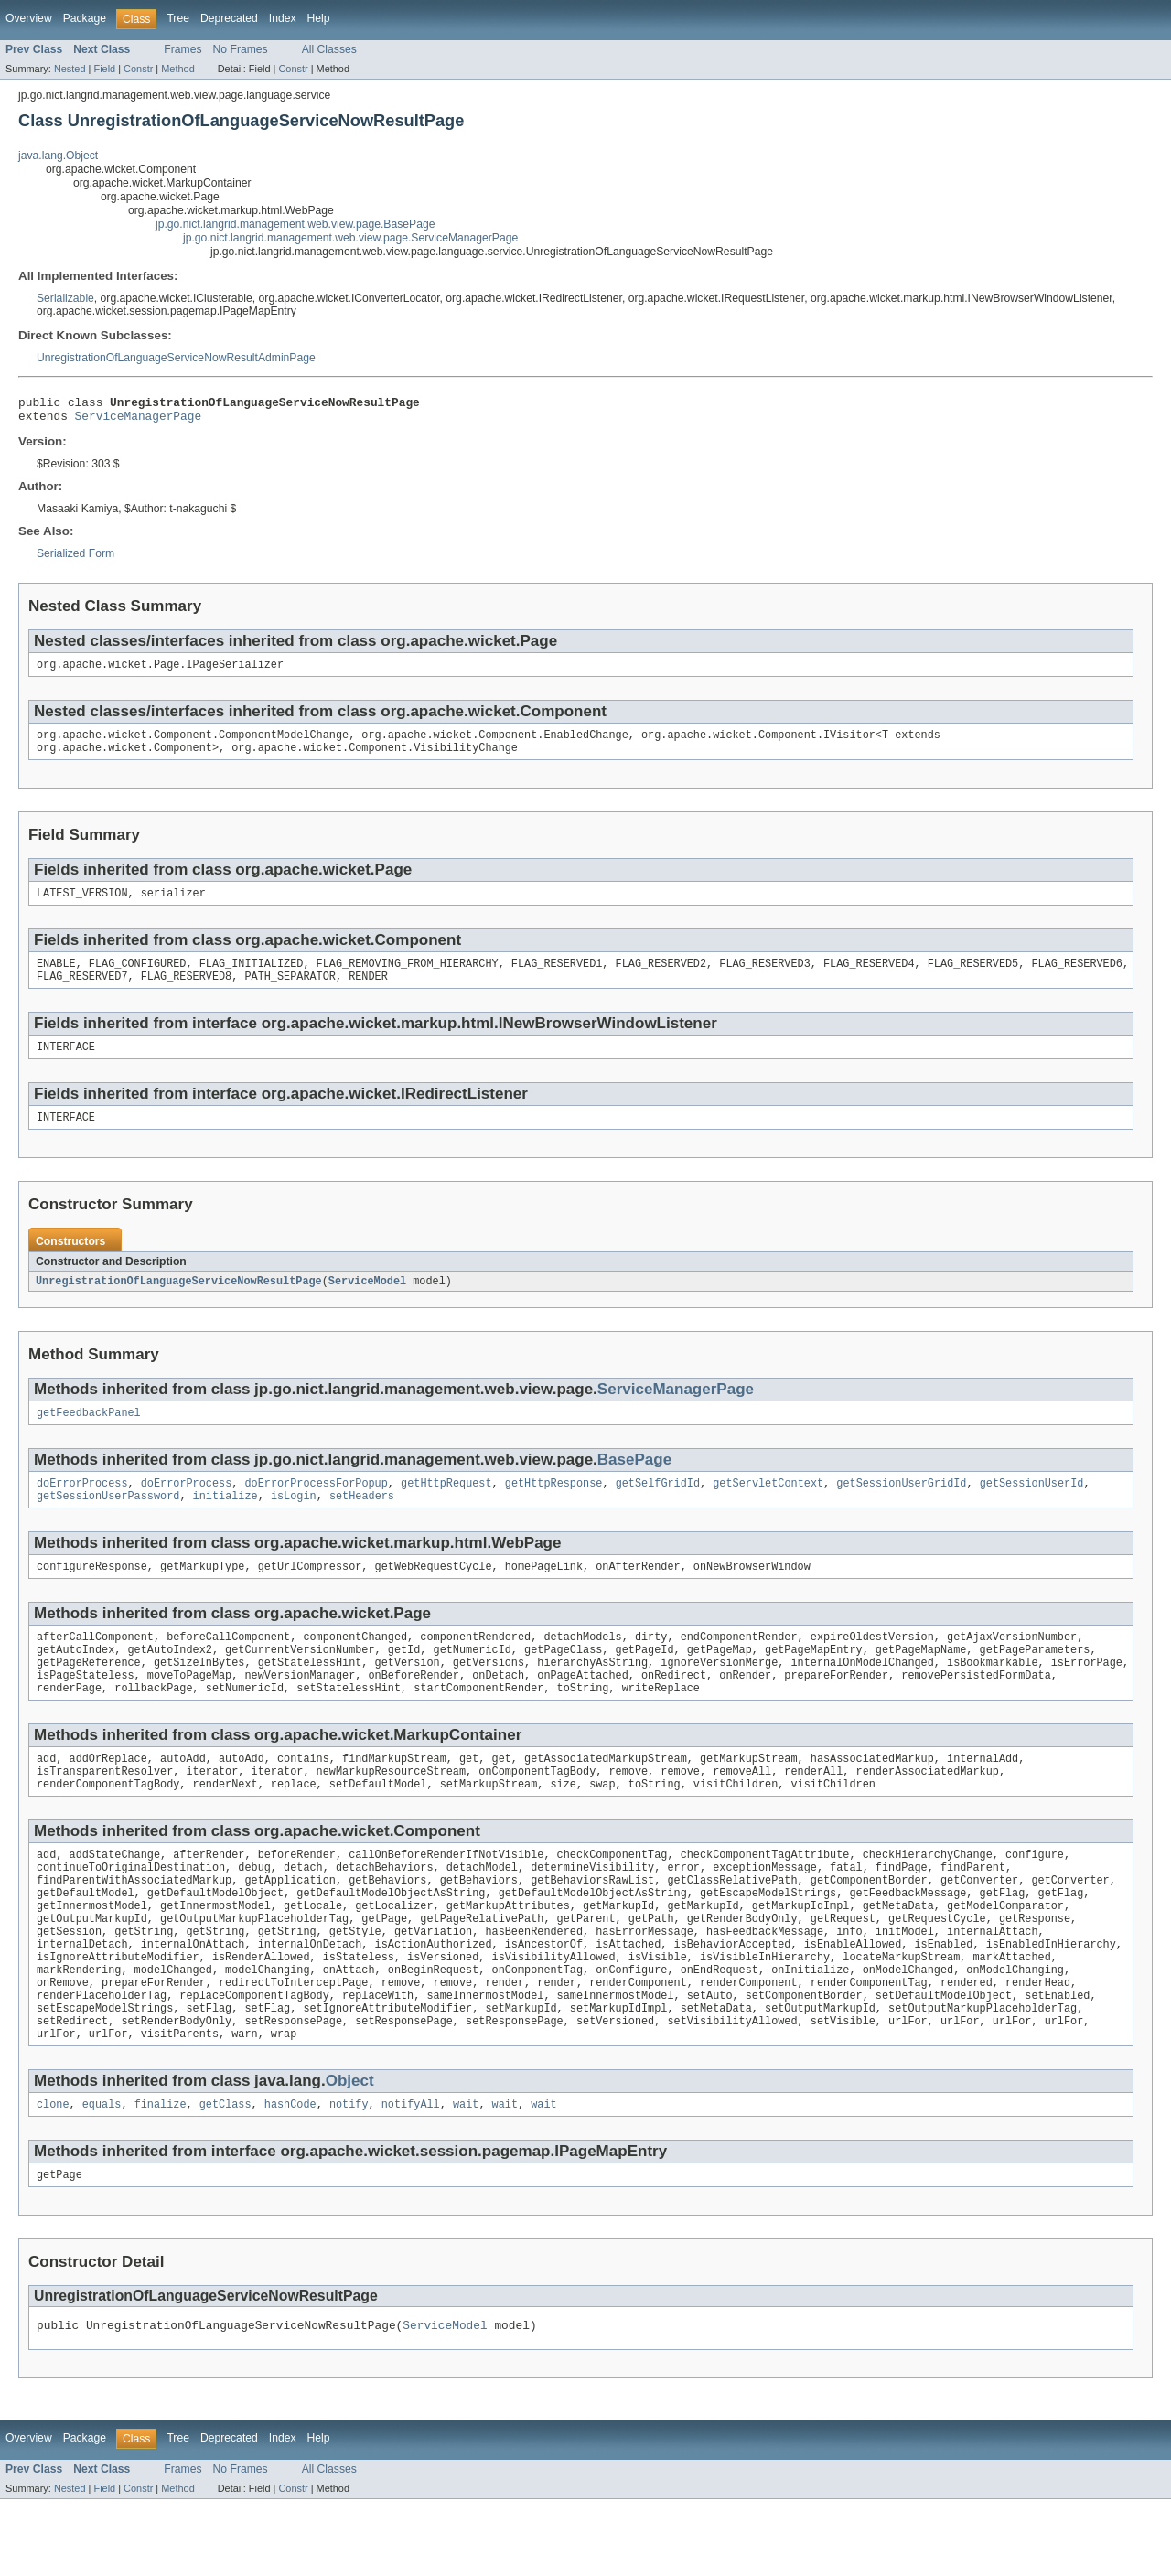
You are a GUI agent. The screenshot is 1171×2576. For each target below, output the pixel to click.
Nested (70, 68)
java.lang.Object (58, 155)
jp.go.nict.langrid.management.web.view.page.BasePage (295, 224)
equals (102, 2176)
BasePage (634, 1482)
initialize (225, 1522)
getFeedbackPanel (89, 1435)
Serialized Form (75, 559)
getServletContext (768, 1507)
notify (349, 2176)
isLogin (294, 1522)
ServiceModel (367, 1301)
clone (53, 2176)
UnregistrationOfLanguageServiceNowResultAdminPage (176, 357)
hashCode (290, 2176)
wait (465, 2176)
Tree (178, 18)
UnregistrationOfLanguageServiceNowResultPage (179, 1301)
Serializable (65, 298)
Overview (28, 18)
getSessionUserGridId (901, 1507)
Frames (182, 49)
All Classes (329, 49)
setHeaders (361, 1522)
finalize (160, 2176)
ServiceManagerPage (138, 421)
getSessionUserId (1032, 1507)
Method (177, 68)
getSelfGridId (658, 1507)
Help (318, 18)
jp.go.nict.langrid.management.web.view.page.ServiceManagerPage (350, 237)
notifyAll (410, 2176)
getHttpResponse (554, 1507)
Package (84, 18)
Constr (138, 68)
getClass (225, 2176)
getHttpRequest (446, 1507)
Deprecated (229, 18)
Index (282, 18)
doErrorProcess (82, 1507)
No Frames (240, 49)
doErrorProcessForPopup (315, 1507)
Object (350, 2151)
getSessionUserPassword (108, 1522)
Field (104, 68)
